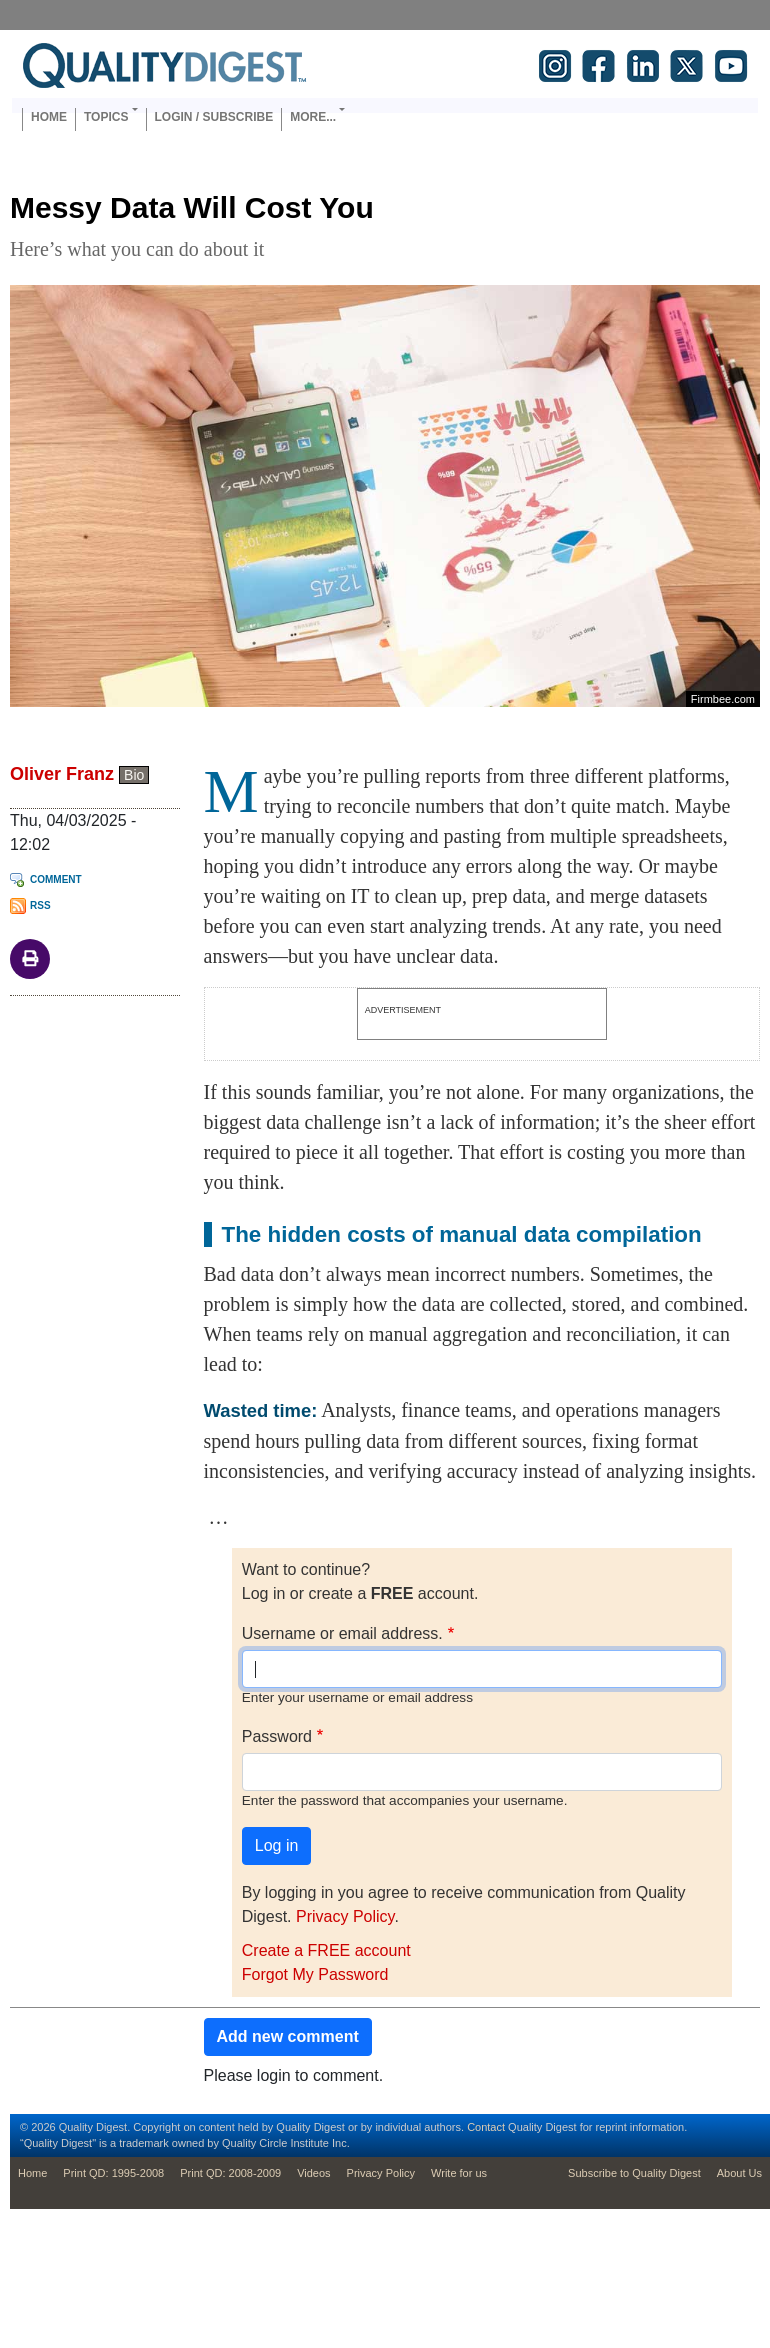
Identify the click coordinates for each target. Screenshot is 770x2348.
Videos (313, 2173)
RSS (40, 905)
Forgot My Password (315, 1974)
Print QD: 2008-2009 (230, 2173)
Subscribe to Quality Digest (634, 2173)
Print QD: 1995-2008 (113, 2173)
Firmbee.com (723, 699)
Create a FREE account (326, 1950)
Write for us (459, 2173)
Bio (134, 775)
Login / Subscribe (214, 117)
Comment (56, 879)
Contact (486, 2127)
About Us (739, 2173)
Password (277, 1736)
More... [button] (313, 117)
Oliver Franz (62, 774)
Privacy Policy (345, 1916)
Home (49, 117)
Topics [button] (106, 117)
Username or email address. (342, 1633)
